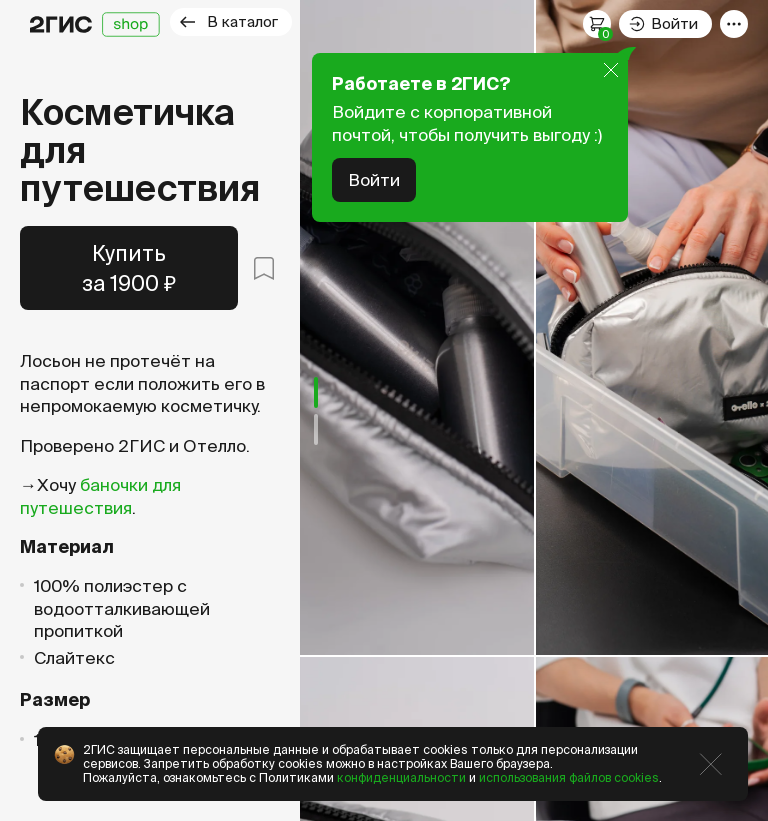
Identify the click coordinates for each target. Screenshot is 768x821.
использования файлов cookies (569, 777)
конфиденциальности (401, 777)
